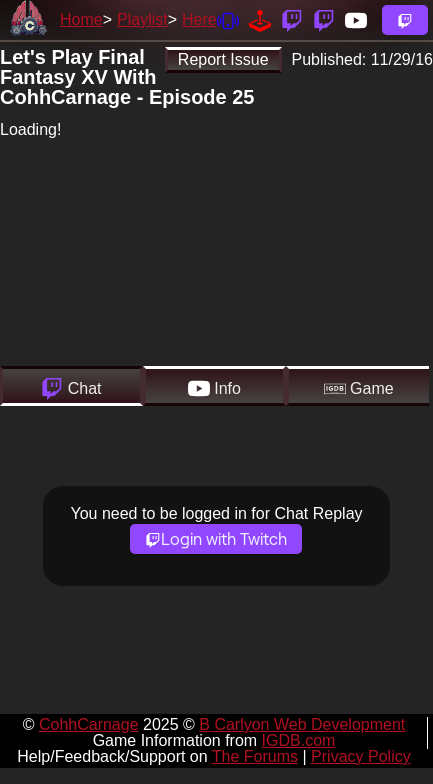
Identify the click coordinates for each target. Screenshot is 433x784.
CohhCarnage (89, 724)
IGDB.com (299, 740)
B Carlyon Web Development (302, 724)
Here (199, 19)
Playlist (142, 19)
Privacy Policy (361, 756)
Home (81, 19)
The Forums (255, 756)
